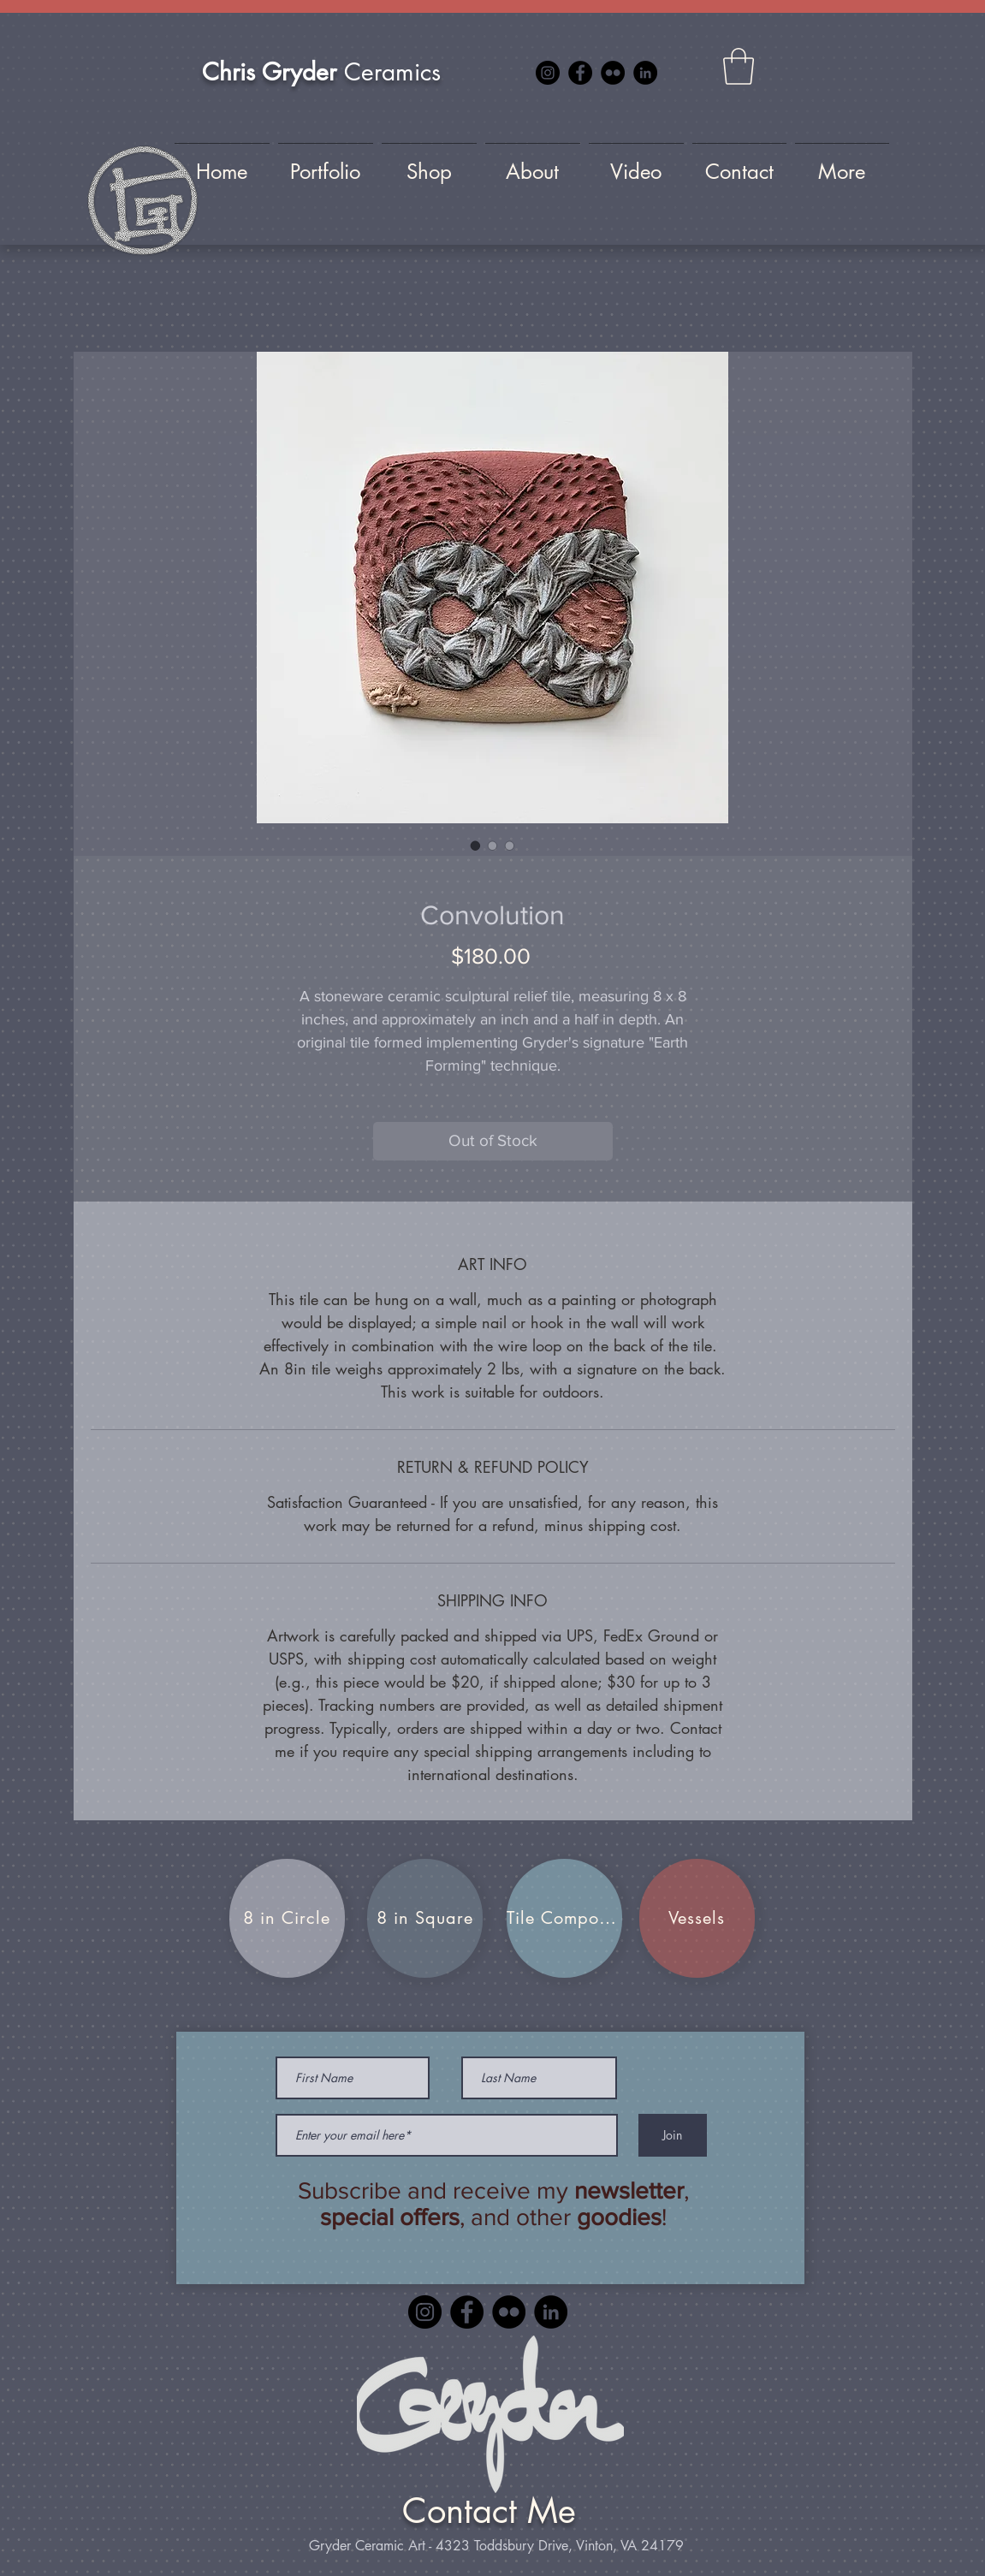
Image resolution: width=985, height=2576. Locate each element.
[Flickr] (613, 73)
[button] (738, 66)
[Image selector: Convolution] (475, 845)
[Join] (672, 2135)
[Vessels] (697, 1918)
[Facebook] (580, 73)
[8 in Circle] (287, 1918)
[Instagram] (548, 73)
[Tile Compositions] (564, 1918)
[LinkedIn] (645, 73)
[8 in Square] (425, 1918)
